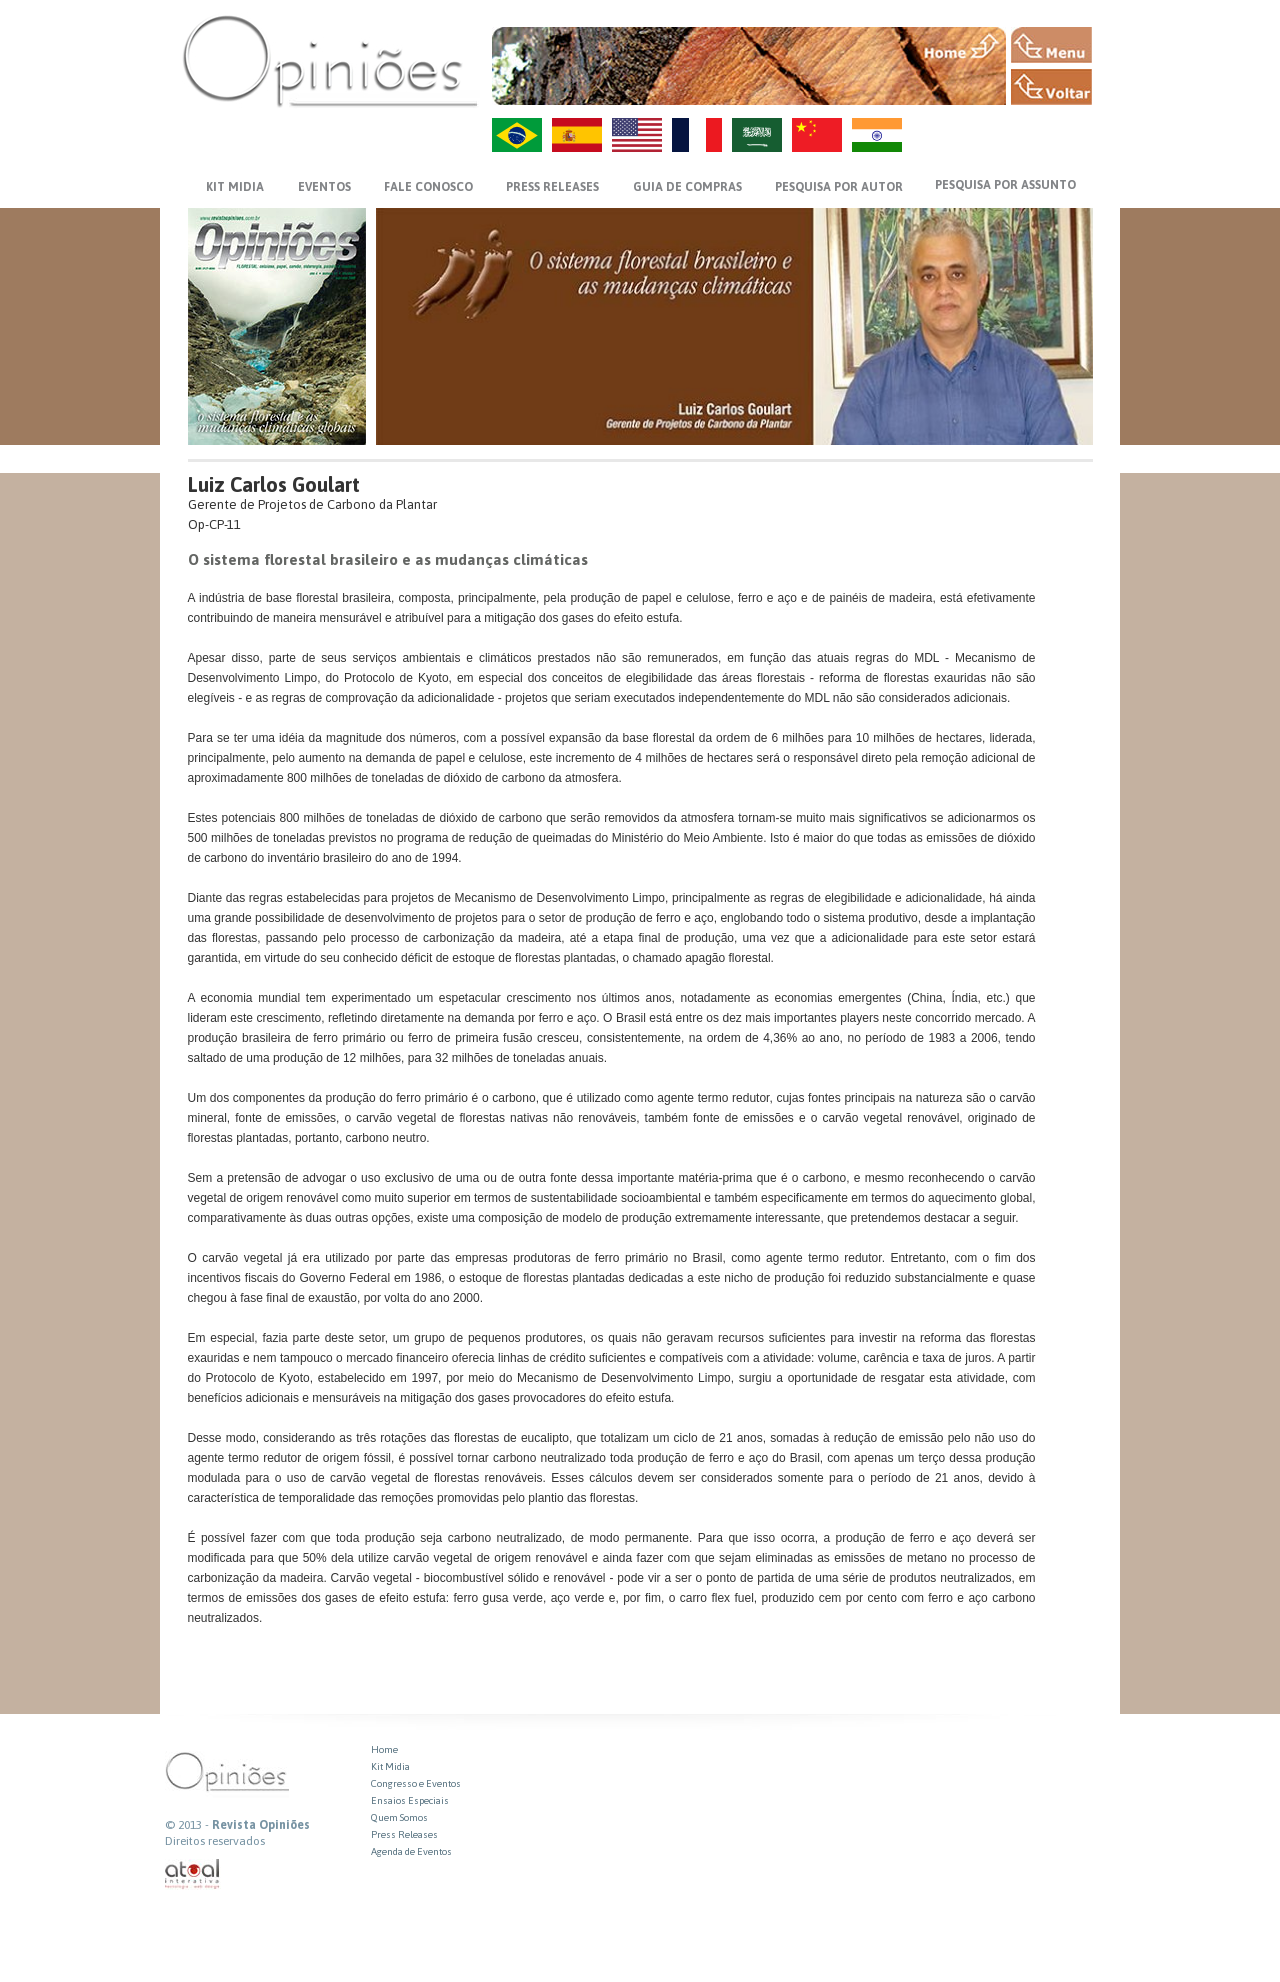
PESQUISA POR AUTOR (839, 187)
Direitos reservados (215, 1841)
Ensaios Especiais (410, 1800)
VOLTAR (1051, 87)
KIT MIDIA (235, 187)
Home (384, 1749)
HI (877, 135)
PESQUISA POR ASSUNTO (1005, 185)
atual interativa (193, 1874)
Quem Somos (399, 1817)
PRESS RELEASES (552, 187)
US (637, 135)
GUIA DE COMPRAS (687, 187)
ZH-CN (817, 135)
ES (577, 135)
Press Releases (404, 1834)
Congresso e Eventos (416, 1783)
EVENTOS (324, 187)
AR (757, 135)
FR (697, 135)
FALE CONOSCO (428, 187)
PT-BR (517, 135)
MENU (1051, 45)
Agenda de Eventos (411, 1851)
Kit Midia (390, 1766)
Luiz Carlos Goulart (274, 484)
